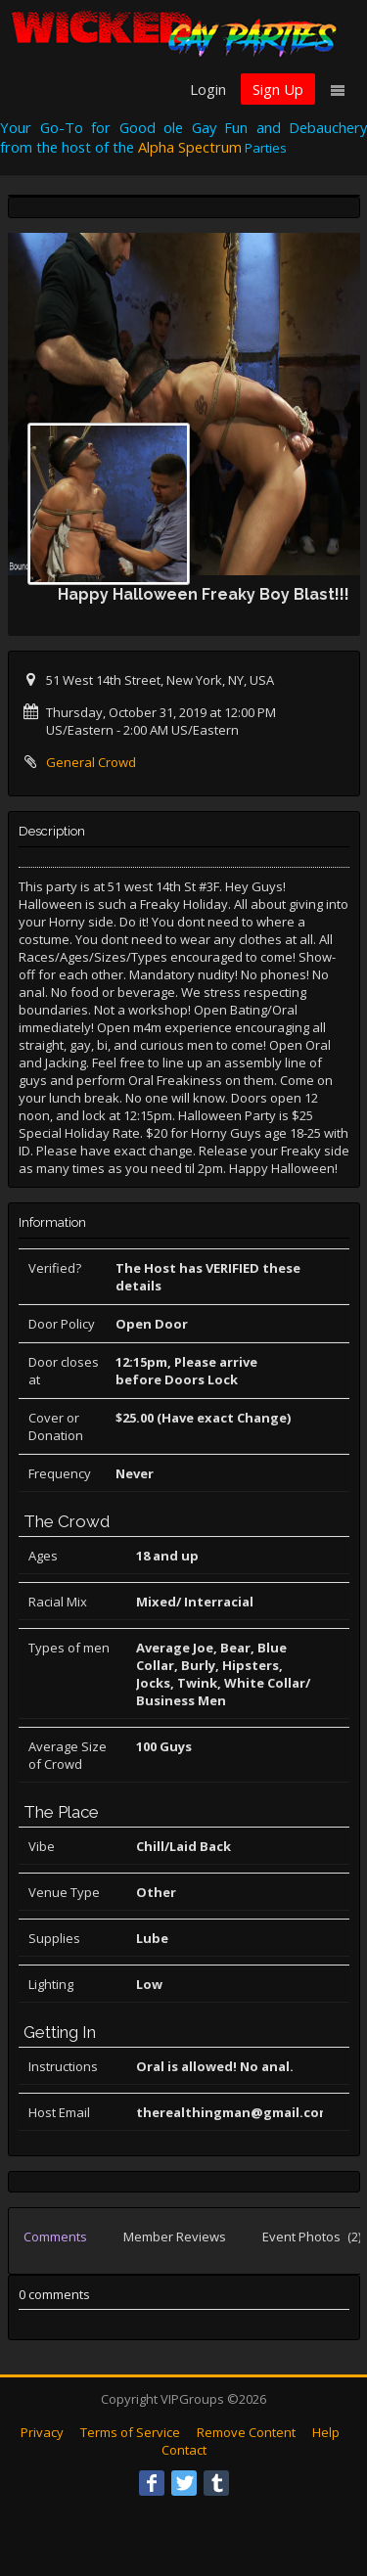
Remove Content (246, 2432)
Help (326, 2432)
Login (208, 89)
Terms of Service (130, 2432)
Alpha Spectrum (190, 147)
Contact (183, 2450)
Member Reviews (174, 2236)
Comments (55, 2236)
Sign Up (277, 89)
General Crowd (91, 762)
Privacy (42, 2432)
